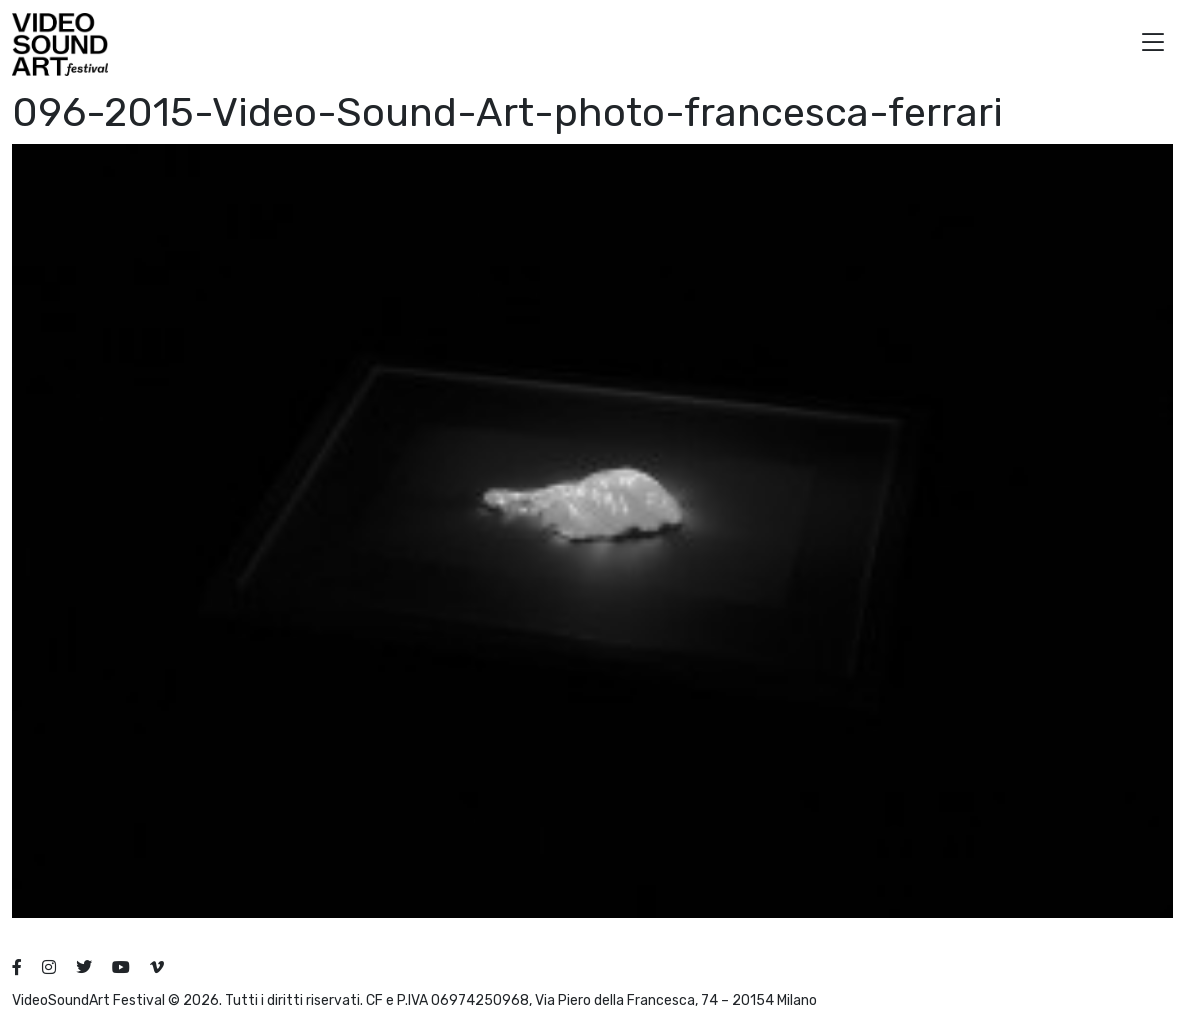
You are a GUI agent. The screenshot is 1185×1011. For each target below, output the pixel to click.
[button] (1153, 44)
